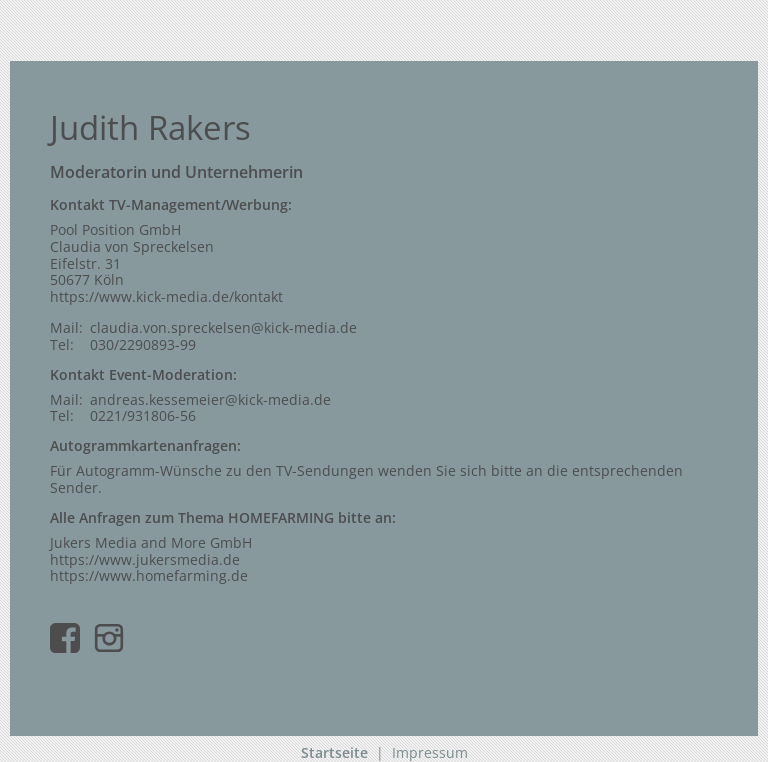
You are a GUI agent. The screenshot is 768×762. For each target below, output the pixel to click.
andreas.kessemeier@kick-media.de (210, 399)
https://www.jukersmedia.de (145, 559)
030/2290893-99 (143, 344)
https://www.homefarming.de (149, 575)
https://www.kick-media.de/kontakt (166, 296)
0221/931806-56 (143, 415)
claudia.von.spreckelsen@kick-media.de (223, 327)
